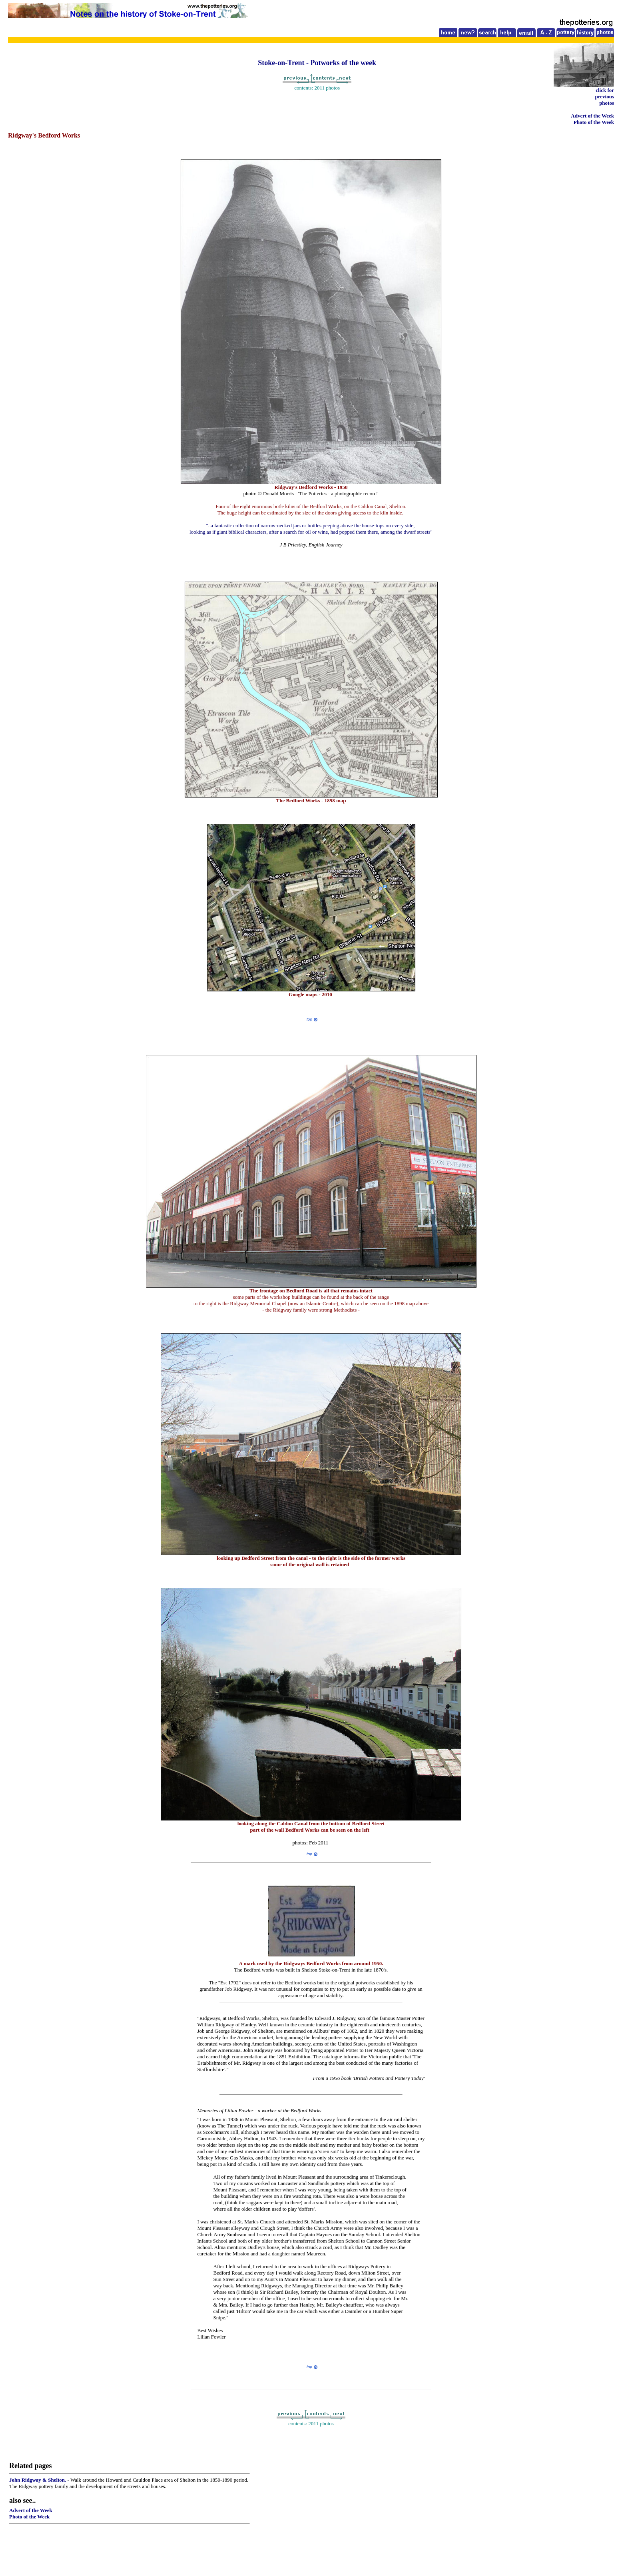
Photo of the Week (594, 122)
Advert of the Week (592, 116)
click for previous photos (604, 96)
